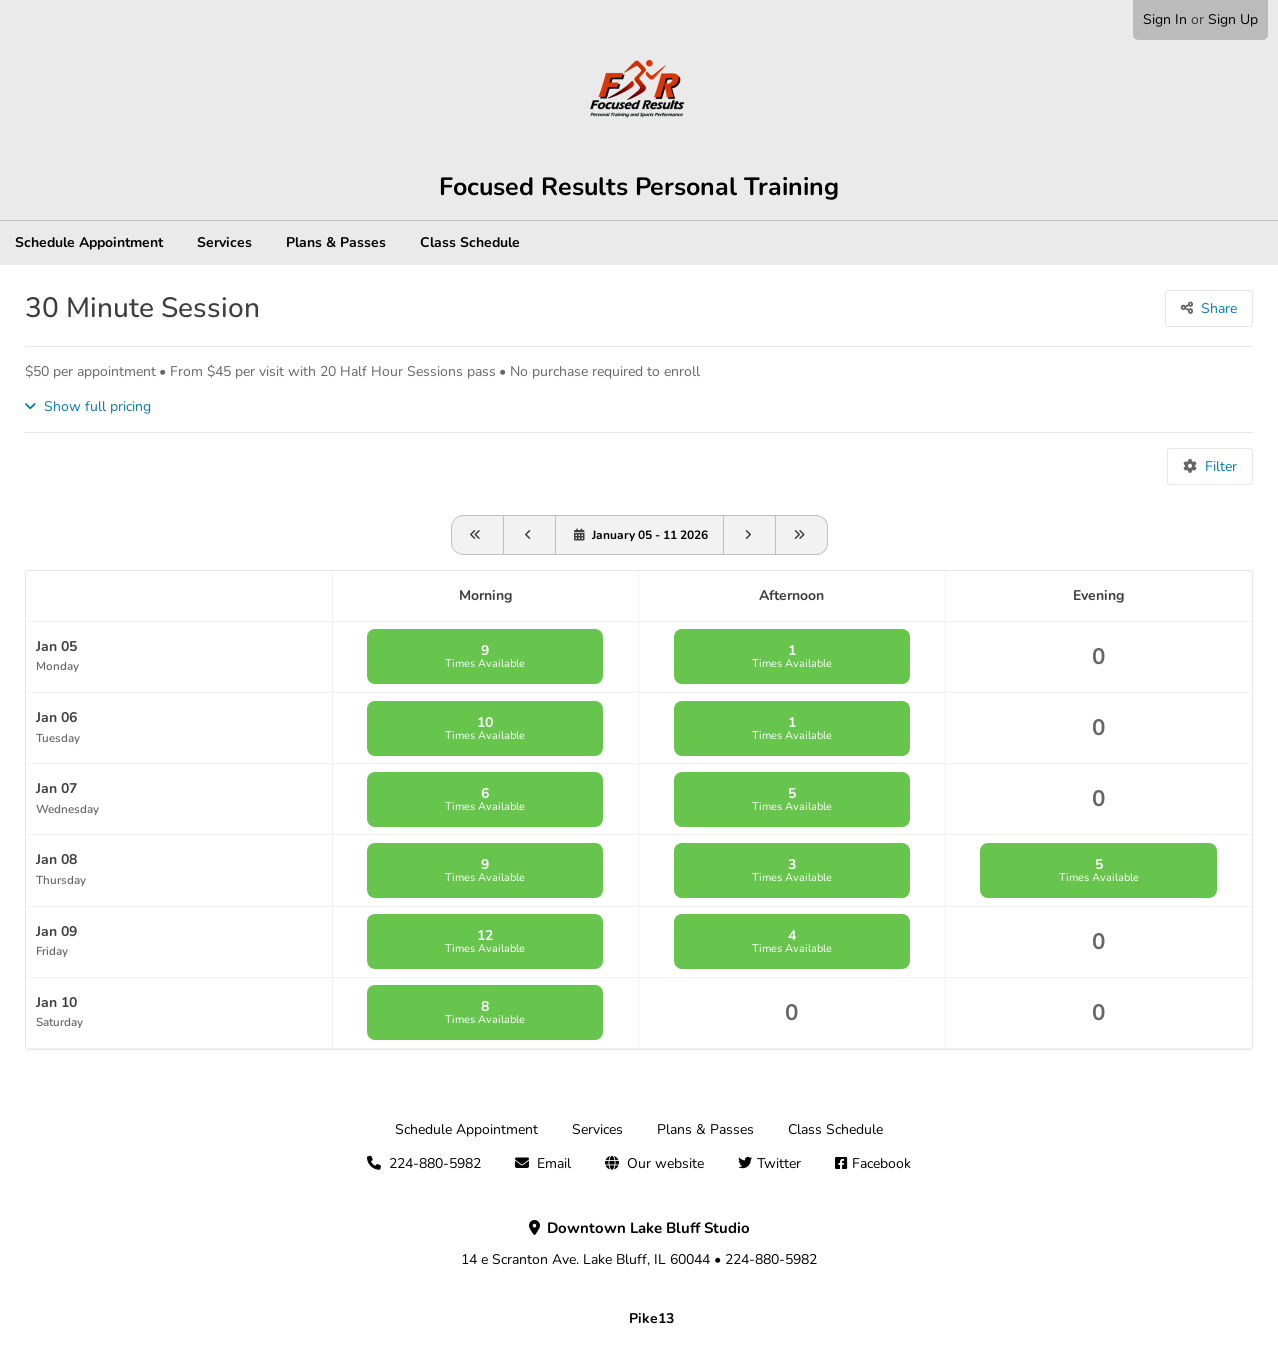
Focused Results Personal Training (639, 187)
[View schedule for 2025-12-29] (530, 535)
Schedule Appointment (89, 242)
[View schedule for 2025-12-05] (477, 535)
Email (554, 1163)
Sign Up (1233, 19)
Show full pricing (97, 406)
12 (485, 941)
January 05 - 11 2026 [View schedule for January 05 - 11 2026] (650, 535)
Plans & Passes (336, 242)
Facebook (881, 1163)
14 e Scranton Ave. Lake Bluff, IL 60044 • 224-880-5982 (639, 1244)
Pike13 (651, 1318)
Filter (1221, 466)
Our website (665, 1163)
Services (224, 242)
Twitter (779, 1163)
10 (485, 728)
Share (1219, 308)
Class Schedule (470, 242)
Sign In (1165, 19)
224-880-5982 (435, 1163)
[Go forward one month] (802, 535)
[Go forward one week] (750, 535)
